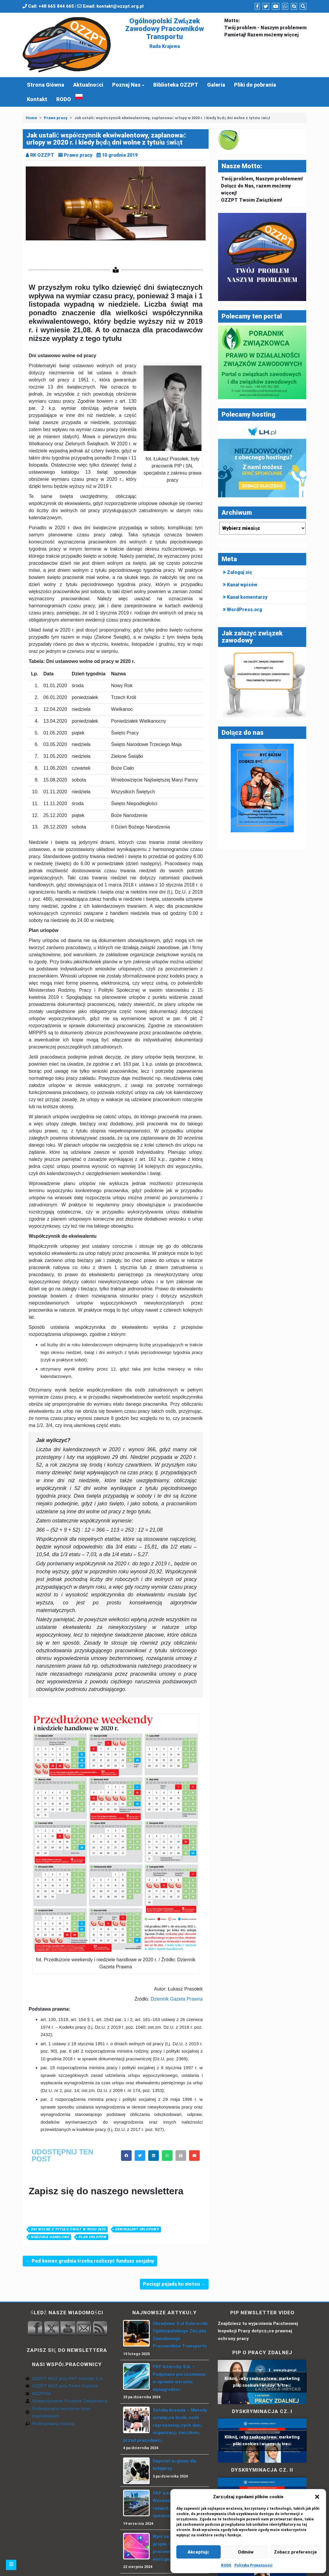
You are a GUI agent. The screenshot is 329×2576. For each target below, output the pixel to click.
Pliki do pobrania (255, 85)
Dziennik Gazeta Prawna (177, 1998)
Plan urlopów (92, 2237)
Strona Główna (45, 85)
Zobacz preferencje (295, 2552)
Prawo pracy (55, 118)
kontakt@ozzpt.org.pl (119, 6)
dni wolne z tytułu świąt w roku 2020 (68, 2229)
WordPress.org (244, 609)
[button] (317, 2497)
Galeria (216, 85)
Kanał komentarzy (247, 597)
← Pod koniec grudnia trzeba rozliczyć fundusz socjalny (90, 2261)
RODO (226, 2565)
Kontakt (37, 99)
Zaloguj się (239, 572)
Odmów (246, 2552)
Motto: (232, 20)
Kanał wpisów (242, 585)
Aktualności (88, 85)
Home (31, 118)
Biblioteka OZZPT (175, 85)
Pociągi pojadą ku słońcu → (174, 2284)
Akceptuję (198, 2552)
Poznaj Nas (126, 85)
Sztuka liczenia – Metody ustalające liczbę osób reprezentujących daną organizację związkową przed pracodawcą (165, 2425)
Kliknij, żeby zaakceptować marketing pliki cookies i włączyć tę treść (262, 2382)
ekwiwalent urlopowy (137, 2229)
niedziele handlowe (50, 2237)
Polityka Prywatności (253, 2565)
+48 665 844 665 (56, 6)
